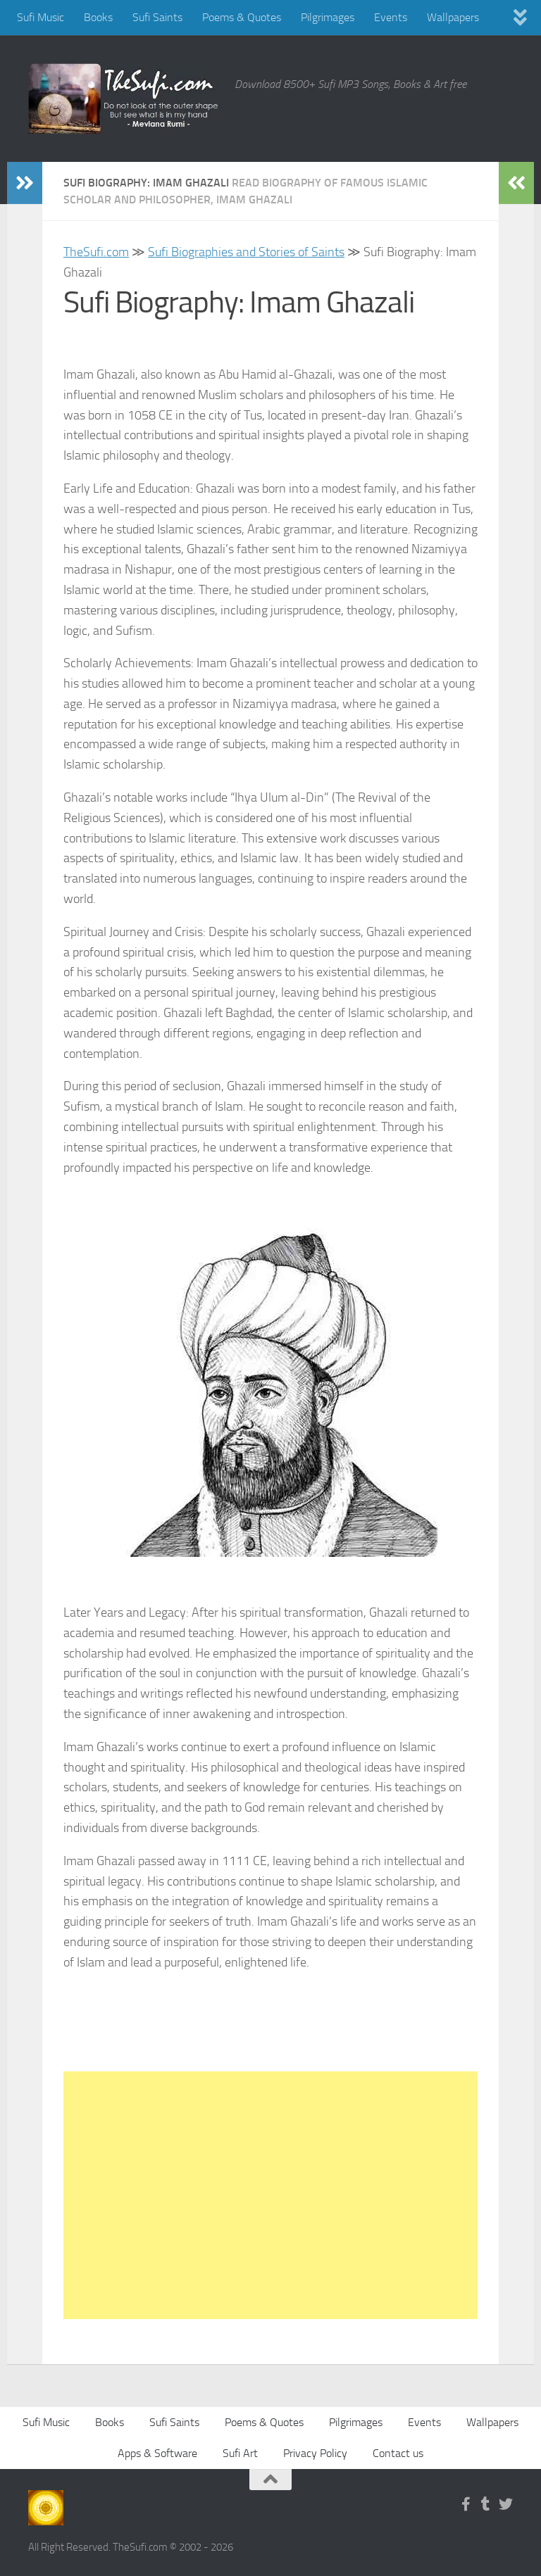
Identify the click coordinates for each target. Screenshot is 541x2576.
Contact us (398, 2453)
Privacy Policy (315, 2453)
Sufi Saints (157, 17)
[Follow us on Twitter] (506, 2504)
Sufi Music (40, 17)
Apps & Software (157, 2453)
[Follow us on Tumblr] (486, 2504)
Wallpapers (453, 17)
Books (98, 17)
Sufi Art (240, 2453)
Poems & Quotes (241, 17)
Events (390, 17)
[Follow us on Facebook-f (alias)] (466, 2504)
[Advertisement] (270, 2195)
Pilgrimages (327, 17)
